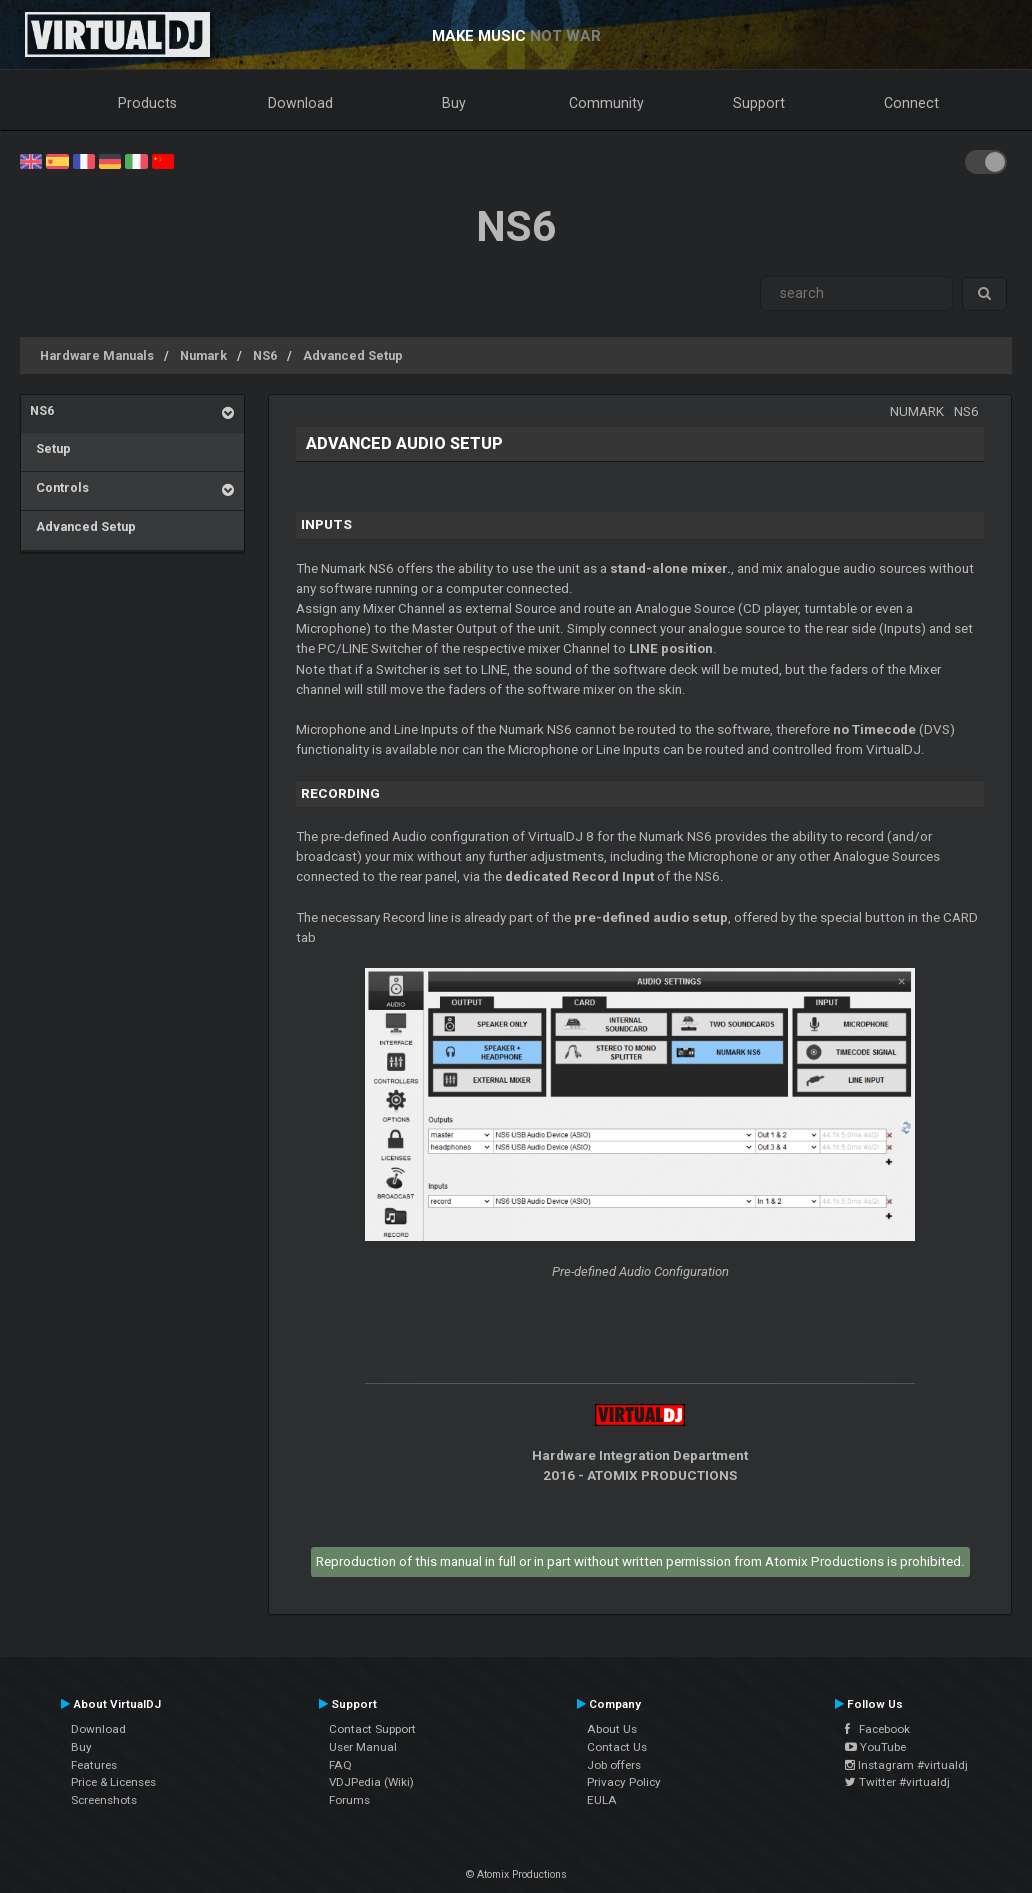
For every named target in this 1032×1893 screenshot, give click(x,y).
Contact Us (617, 1747)
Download (300, 103)
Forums (349, 1800)
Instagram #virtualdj (906, 1765)
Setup (50, 448)
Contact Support (372, 1729)
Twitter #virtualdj (897, 1782)
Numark (203, 355)
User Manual (363, 1747)
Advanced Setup (353, 355)
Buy (454, 103)
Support (759, 103)
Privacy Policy (624, 1782)
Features (94, 1765)
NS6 (265, 355)
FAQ (340, 1765)
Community (606, 103)
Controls (59, 487)
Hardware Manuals (97, 355)
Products (147, 103)
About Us (612, 1729)
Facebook (877, 1729)
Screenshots (104, 1800)
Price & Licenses (113, 1782)
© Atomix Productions (516, 1874)
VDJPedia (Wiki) (371, 1782)
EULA (602, 1800)
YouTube (875, 1747)
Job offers (614, 1765)
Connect (911, 103)
